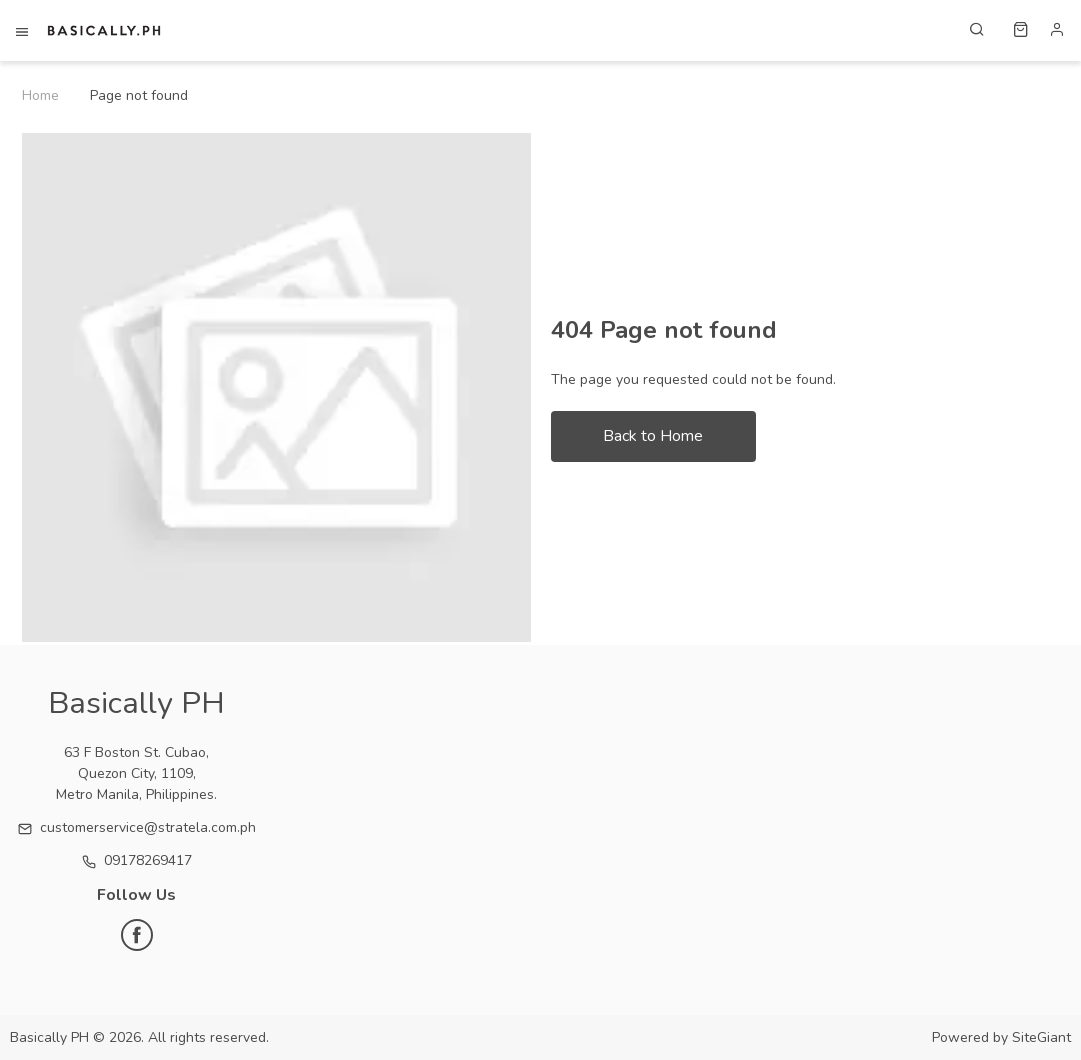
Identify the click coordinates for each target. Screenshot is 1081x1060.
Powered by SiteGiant (1001, 1037)
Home (40, 95)
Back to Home (653, 436)
